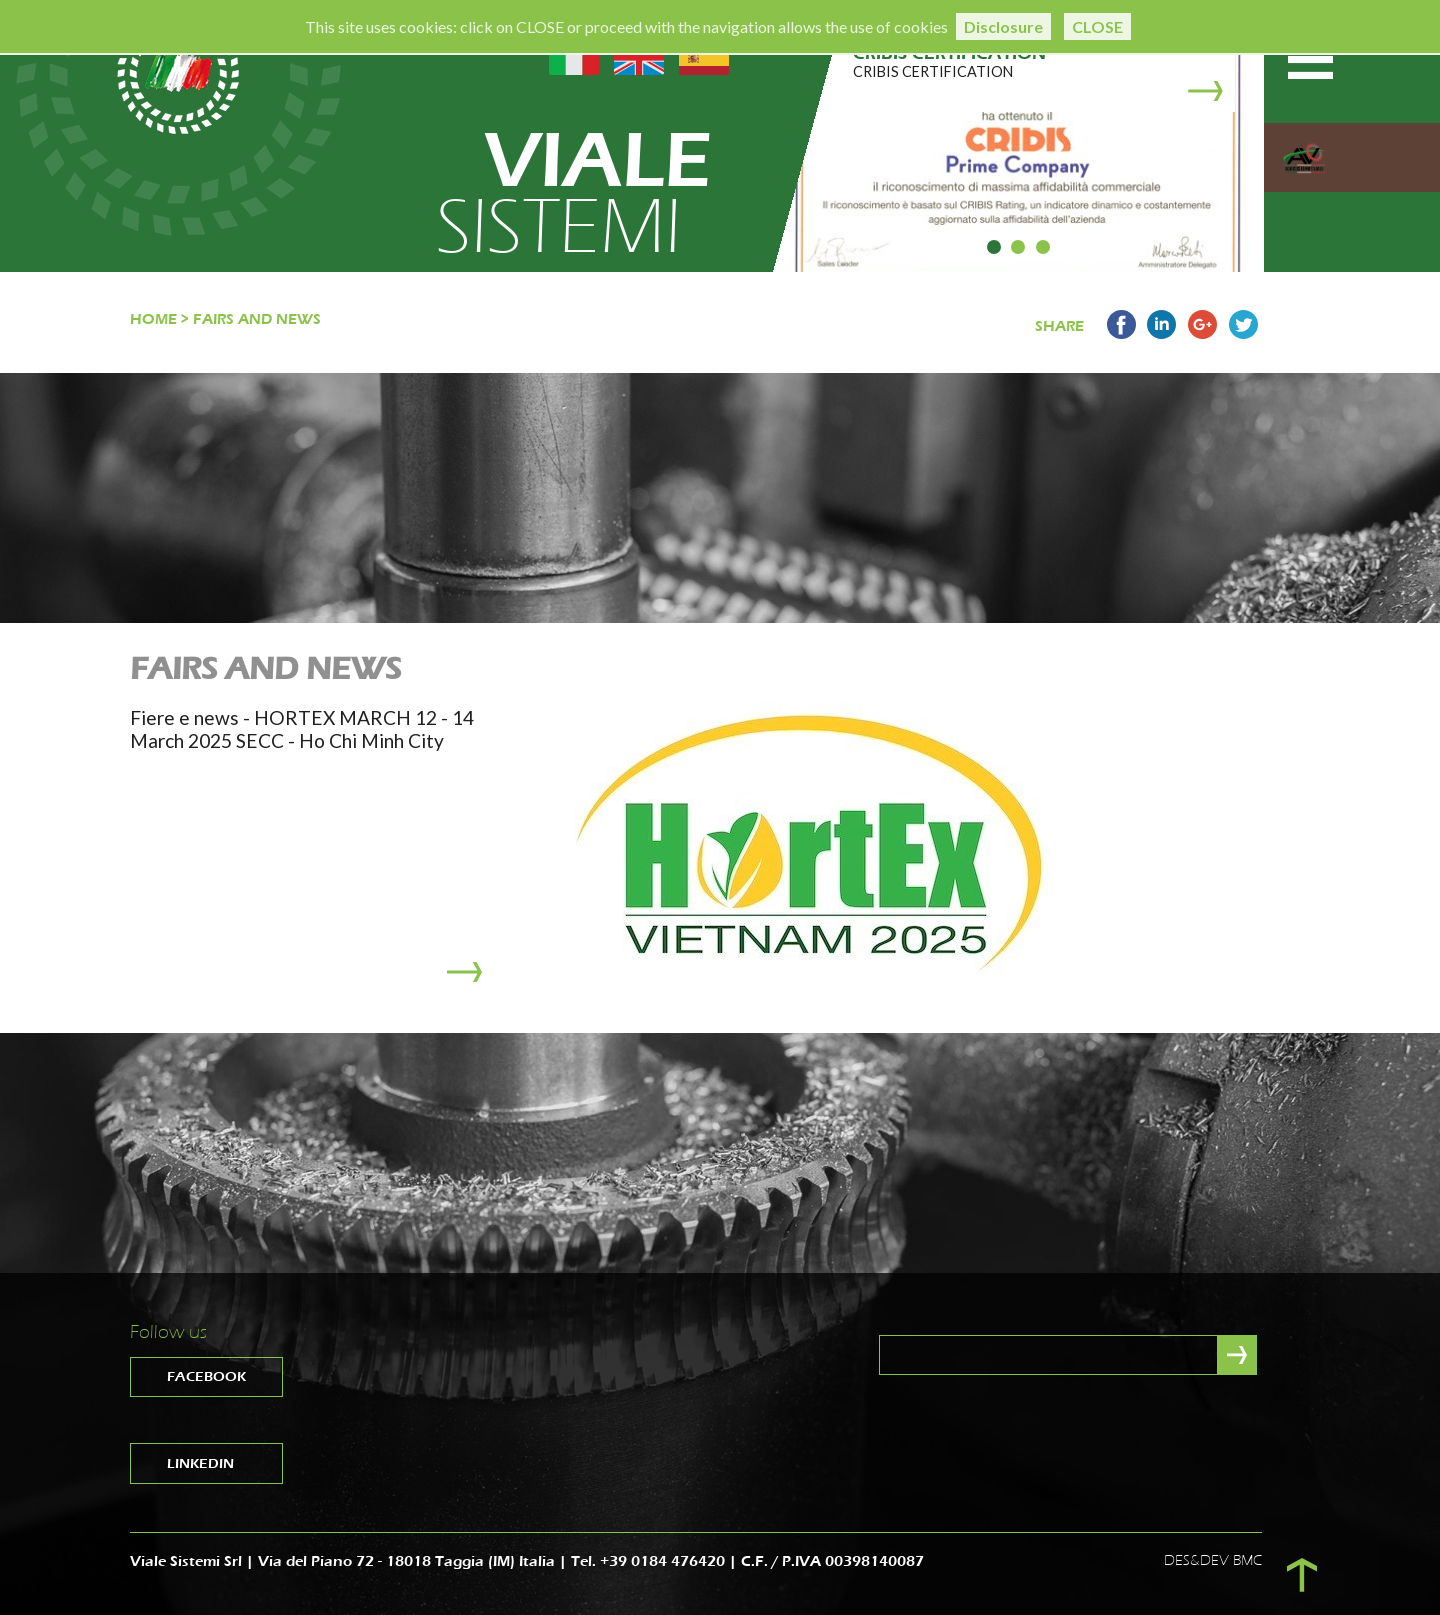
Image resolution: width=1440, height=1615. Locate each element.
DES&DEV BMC (1213, 1560)
